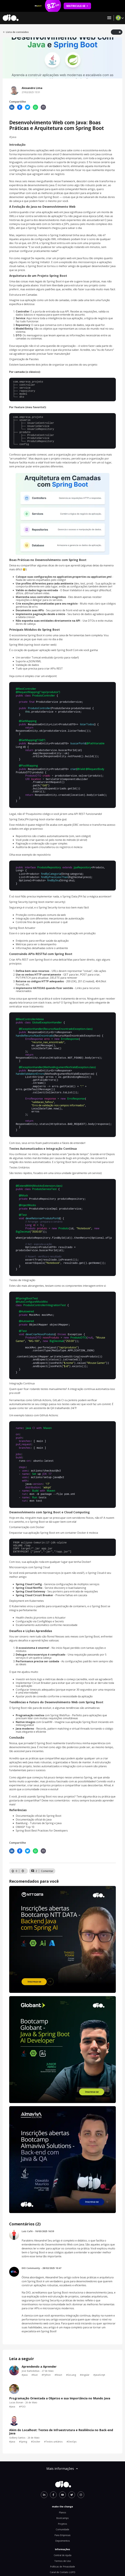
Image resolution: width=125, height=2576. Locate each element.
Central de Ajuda (62, 2525)
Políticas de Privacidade (62, 2537)
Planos (62, 2483)
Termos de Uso (62, 2531)
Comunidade (62, 2500)
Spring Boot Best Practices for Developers (42, 1801)
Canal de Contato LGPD (62, 2542)
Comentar (47, 1842)
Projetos (62, 2494)
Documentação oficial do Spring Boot (38, 1786)
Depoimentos (62, 2511)
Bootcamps (62, 2488)
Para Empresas (62, 2505)
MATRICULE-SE (77, 6)
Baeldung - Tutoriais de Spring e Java (39, 1794)
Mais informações (62, 2439)
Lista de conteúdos (16, 32)
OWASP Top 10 (25, 1797)
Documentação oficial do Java (34, 1790)
